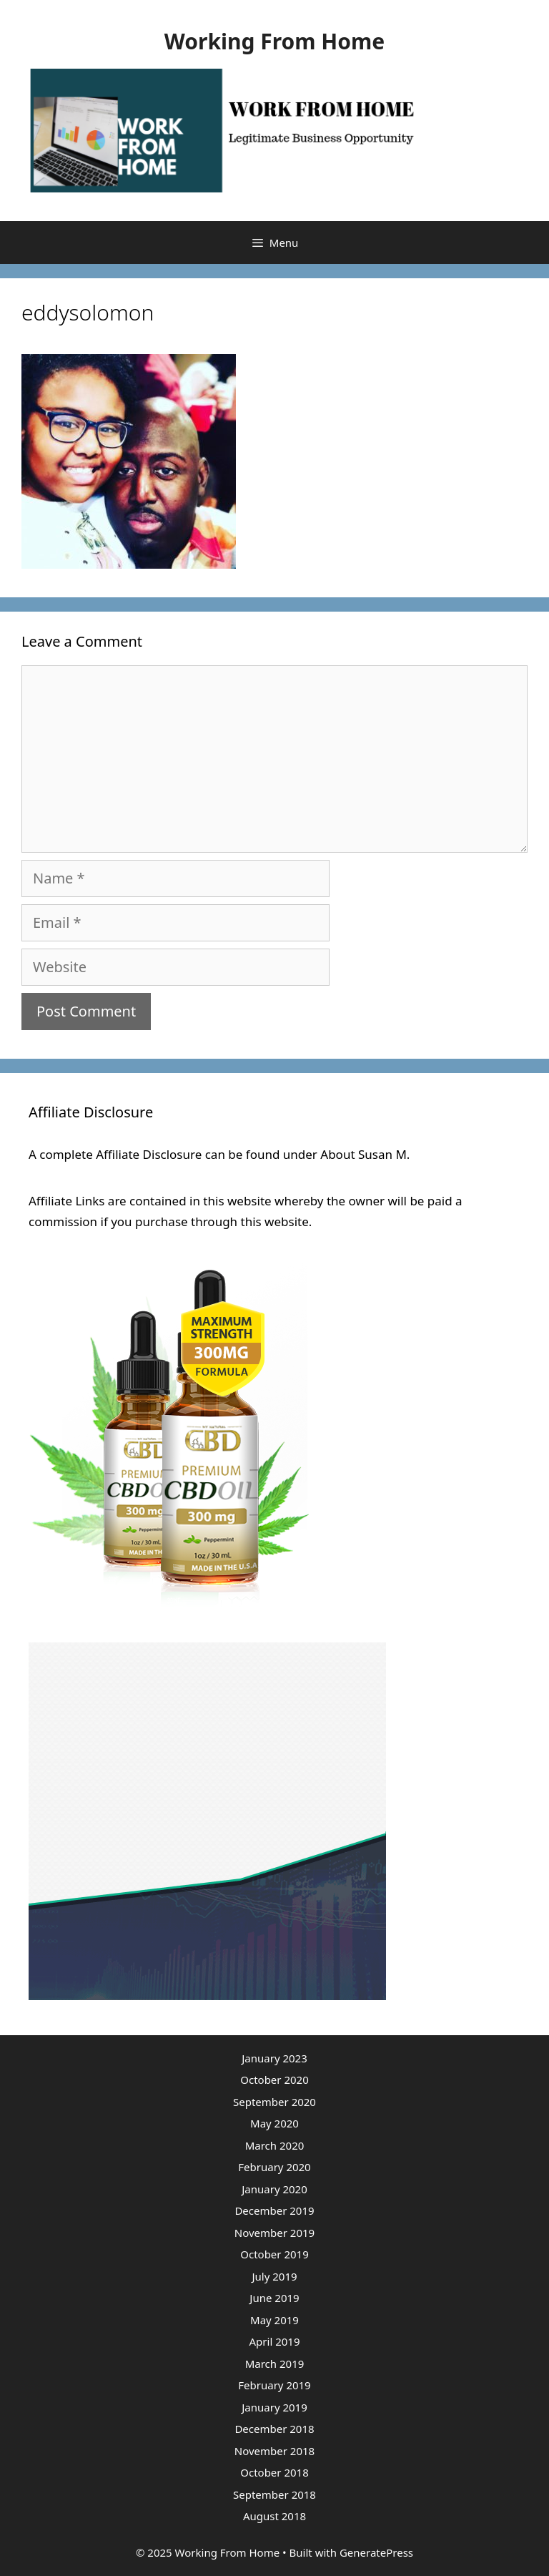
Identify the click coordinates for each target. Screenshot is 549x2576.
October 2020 (274, 2079)
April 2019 (274, 2341)
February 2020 (274, 2167)
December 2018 (274, 2428)
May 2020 (274, 2123)
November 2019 (274, 2232)
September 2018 (274, 2494)
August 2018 (274, 2516)
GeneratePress (376, 2552)
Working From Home (274, 41)
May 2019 (274, 2320)
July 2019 (274, 2276)
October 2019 (274, 2254)
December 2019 (274, 2210)
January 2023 (274, 2058)
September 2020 (274, 2102)
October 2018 (274, 2472)
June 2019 (274, 2298)
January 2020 (274, 2189)
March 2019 (275, 2363)
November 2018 (274, 2451)
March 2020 (275, 2145)
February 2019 (274, 2385)
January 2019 (274, 2407)
